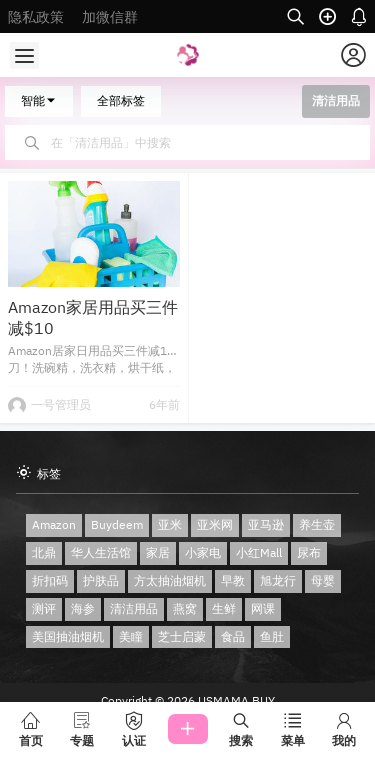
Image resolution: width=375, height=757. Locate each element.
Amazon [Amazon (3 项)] (54, 524)
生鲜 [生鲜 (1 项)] (224, 608)
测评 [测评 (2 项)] (44, 608)
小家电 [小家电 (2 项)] (203, 552)
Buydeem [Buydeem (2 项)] (117, 524)
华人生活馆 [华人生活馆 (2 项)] (101, 552)
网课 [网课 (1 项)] (263, 608)
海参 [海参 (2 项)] (83, 608)
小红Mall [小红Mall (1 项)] (259, 552)
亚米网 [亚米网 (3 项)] (215, 524)
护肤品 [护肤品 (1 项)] (101, 580)
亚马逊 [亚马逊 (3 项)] (266, 524)
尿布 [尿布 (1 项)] (309, 552)
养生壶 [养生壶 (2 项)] (317, 524)
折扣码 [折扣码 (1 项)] (50, 580)
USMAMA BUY (235, 700)
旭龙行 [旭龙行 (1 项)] (278, 580)
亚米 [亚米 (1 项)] (170, 524)
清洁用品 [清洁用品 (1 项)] (134, 608)
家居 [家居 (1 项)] (158, 552)
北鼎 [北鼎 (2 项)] (44, 552)
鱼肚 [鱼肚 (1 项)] (272, 636)
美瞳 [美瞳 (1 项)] (131, 636)
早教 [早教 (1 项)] (233, 580)
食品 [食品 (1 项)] (233, 636)
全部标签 (121, 100)
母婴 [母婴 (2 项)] (323, 580)
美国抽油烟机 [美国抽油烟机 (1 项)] (68, 636)
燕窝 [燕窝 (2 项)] (185, 608)
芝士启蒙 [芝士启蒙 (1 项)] (182, 636)
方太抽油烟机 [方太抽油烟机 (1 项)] (170, 580)
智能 (39, 100)
